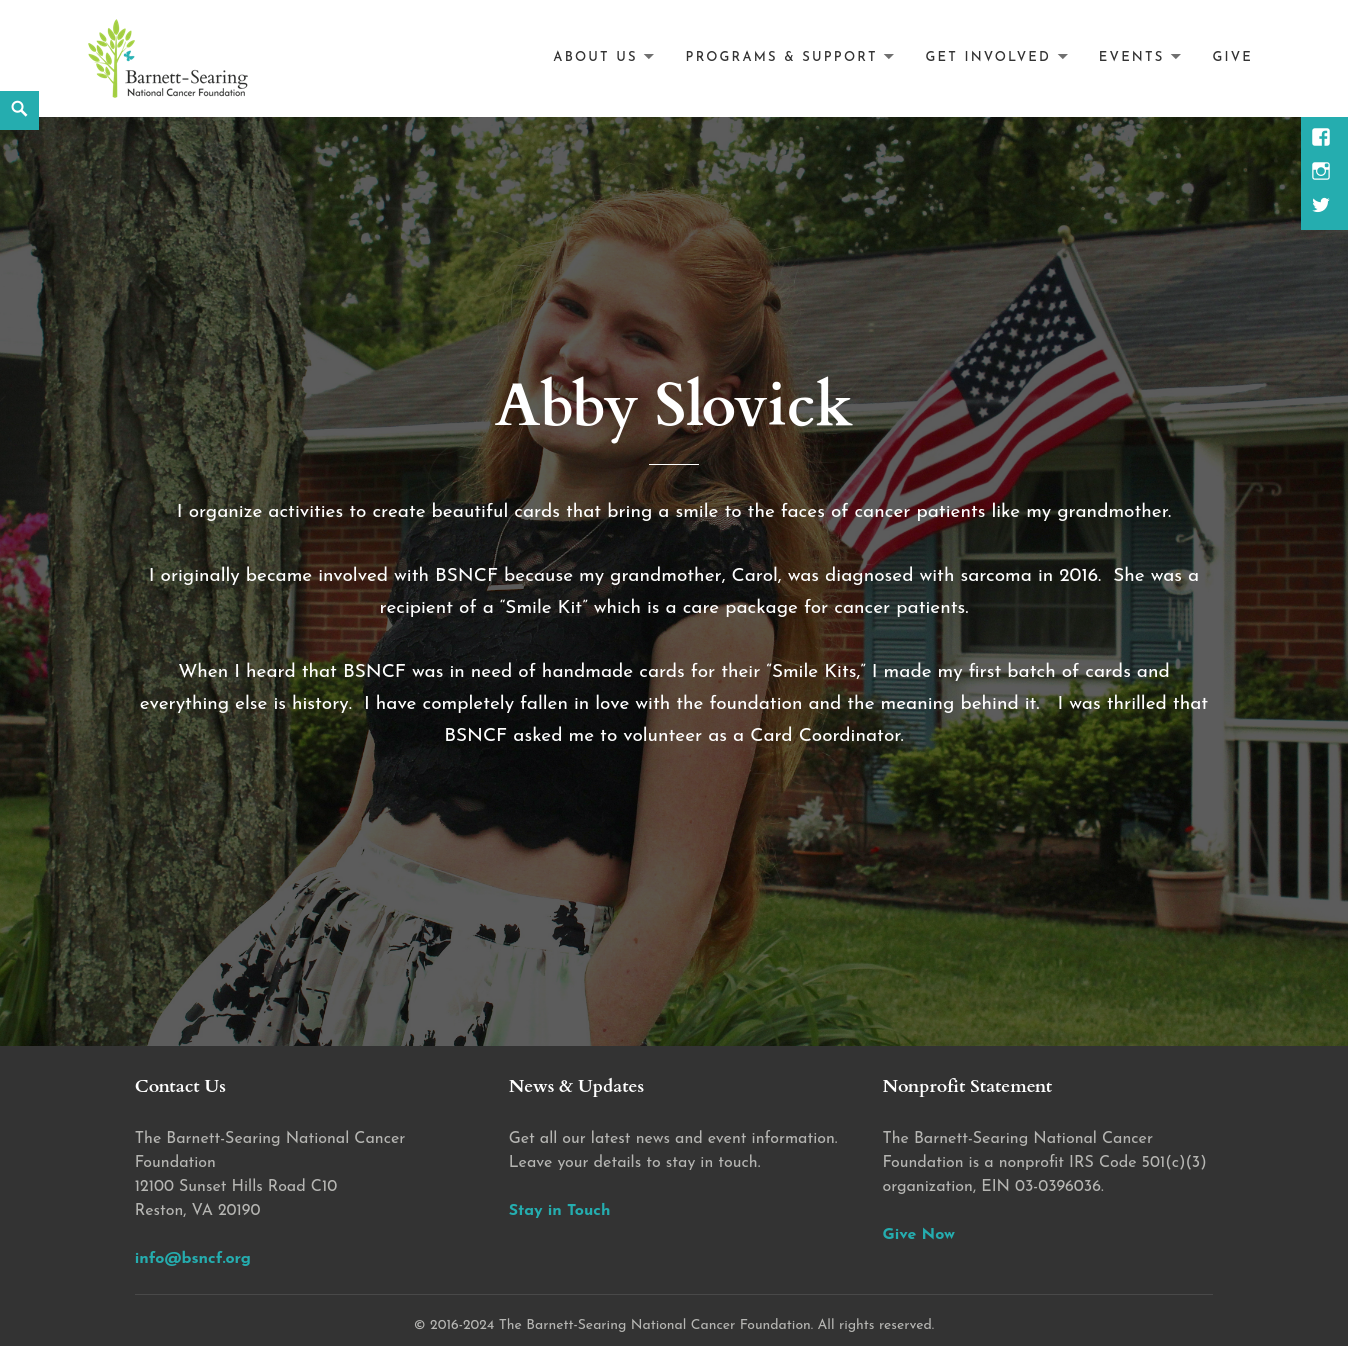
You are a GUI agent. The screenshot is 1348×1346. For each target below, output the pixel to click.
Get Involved (988, 57)
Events (1132, 57)
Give (1232, 57)
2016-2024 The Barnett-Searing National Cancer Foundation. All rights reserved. (682, 1325)
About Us (595, 57)
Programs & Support (782, 57)
